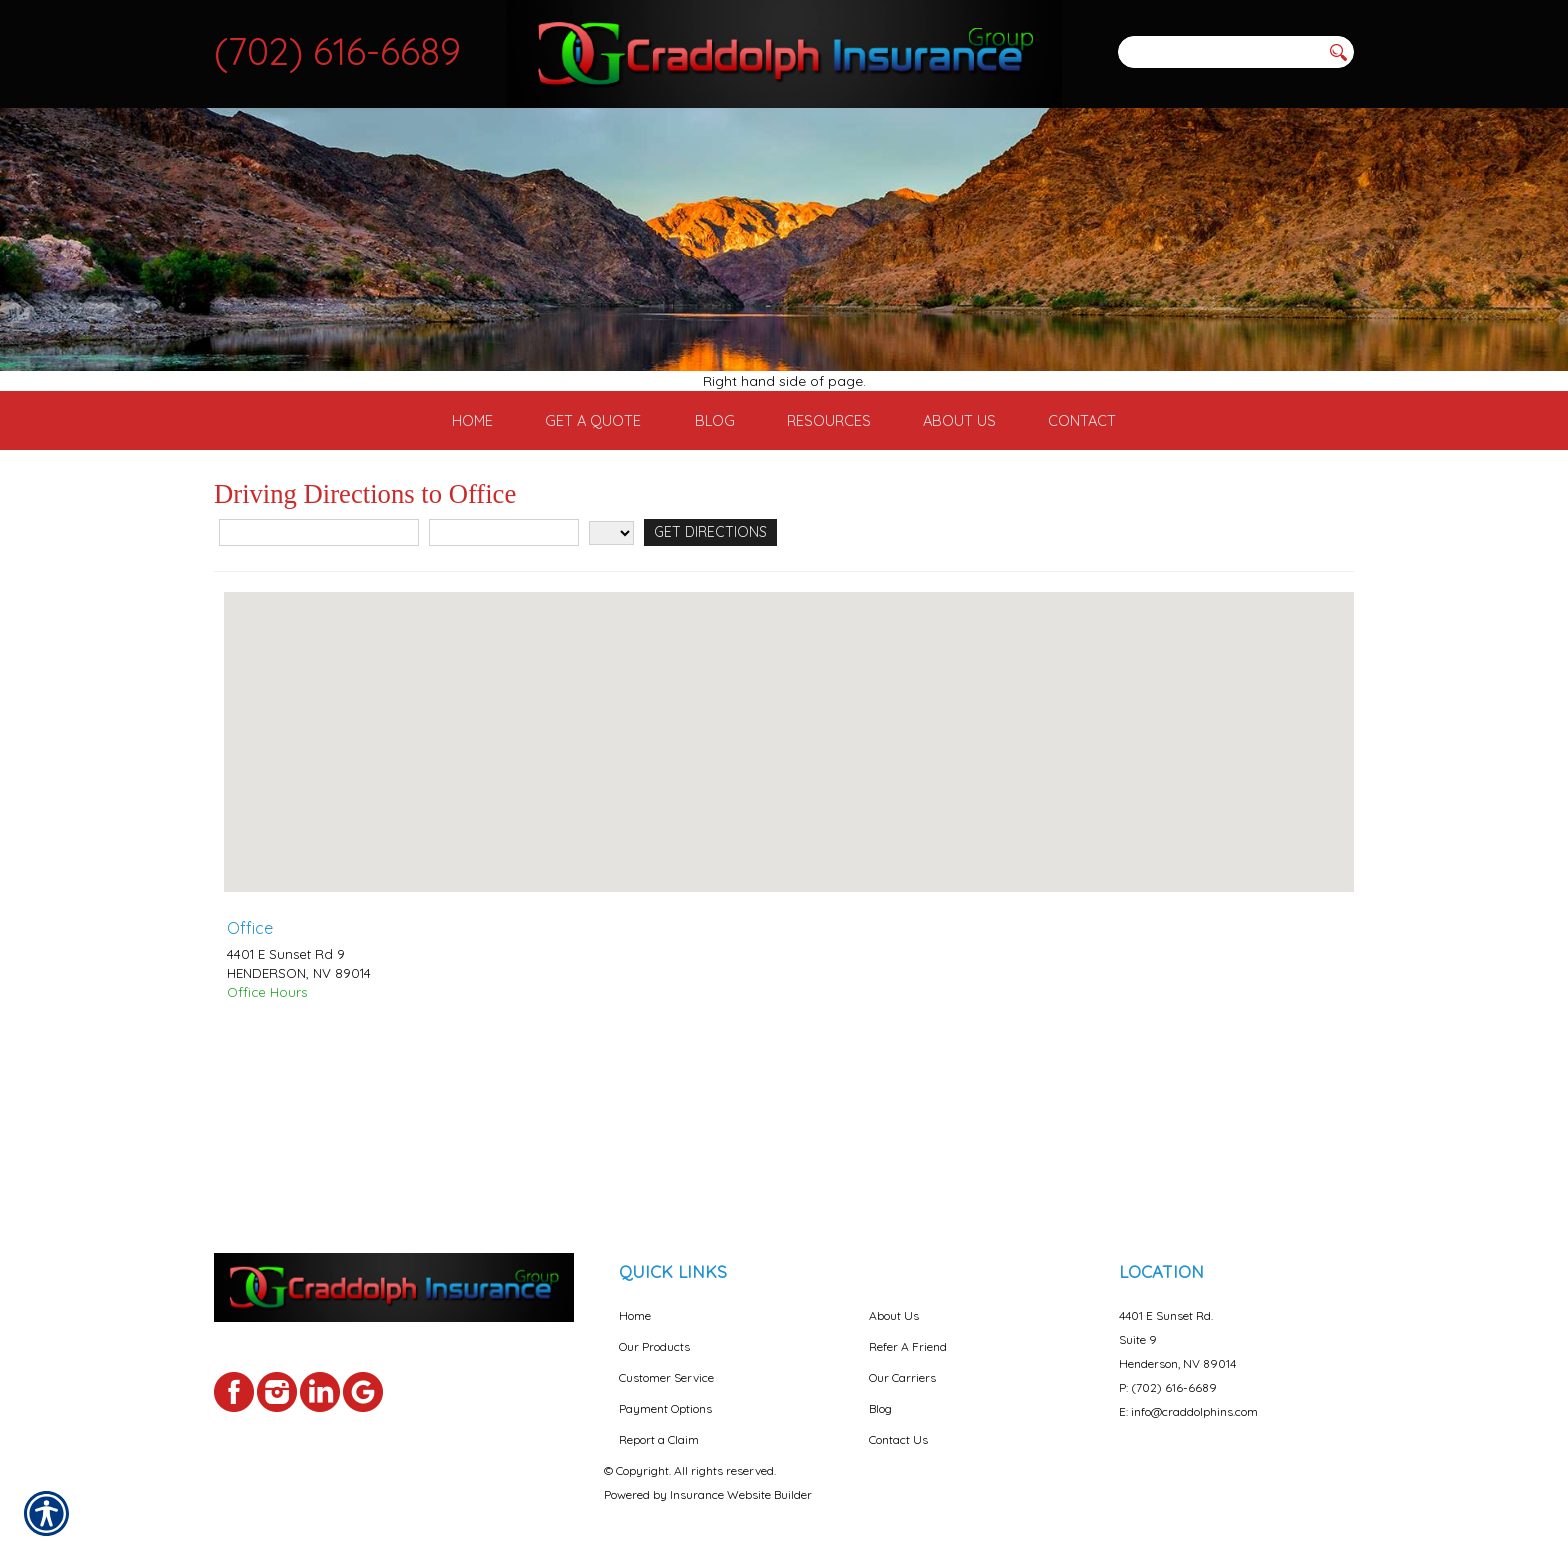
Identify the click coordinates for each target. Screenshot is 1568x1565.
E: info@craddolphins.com (1188, 1394)
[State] (611, 664)
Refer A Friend (908, 1329)
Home (635, 1298)
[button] (789, 854)
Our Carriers (902, 1360)
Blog (880, 1391)
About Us (894, 1298)
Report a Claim (659, 1422)
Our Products (654, 1329)
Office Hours (267, 1123)
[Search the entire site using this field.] (1219, 52)
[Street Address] (319, 663)
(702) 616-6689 (337, 51)
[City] (504, 663)
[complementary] (1423, 1455)
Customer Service (666, 1360)
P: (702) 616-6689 (1168, 1370)
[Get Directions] (707, 663)
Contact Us (898, 1422)
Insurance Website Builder (741, 1477)
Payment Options (665, 1391)
